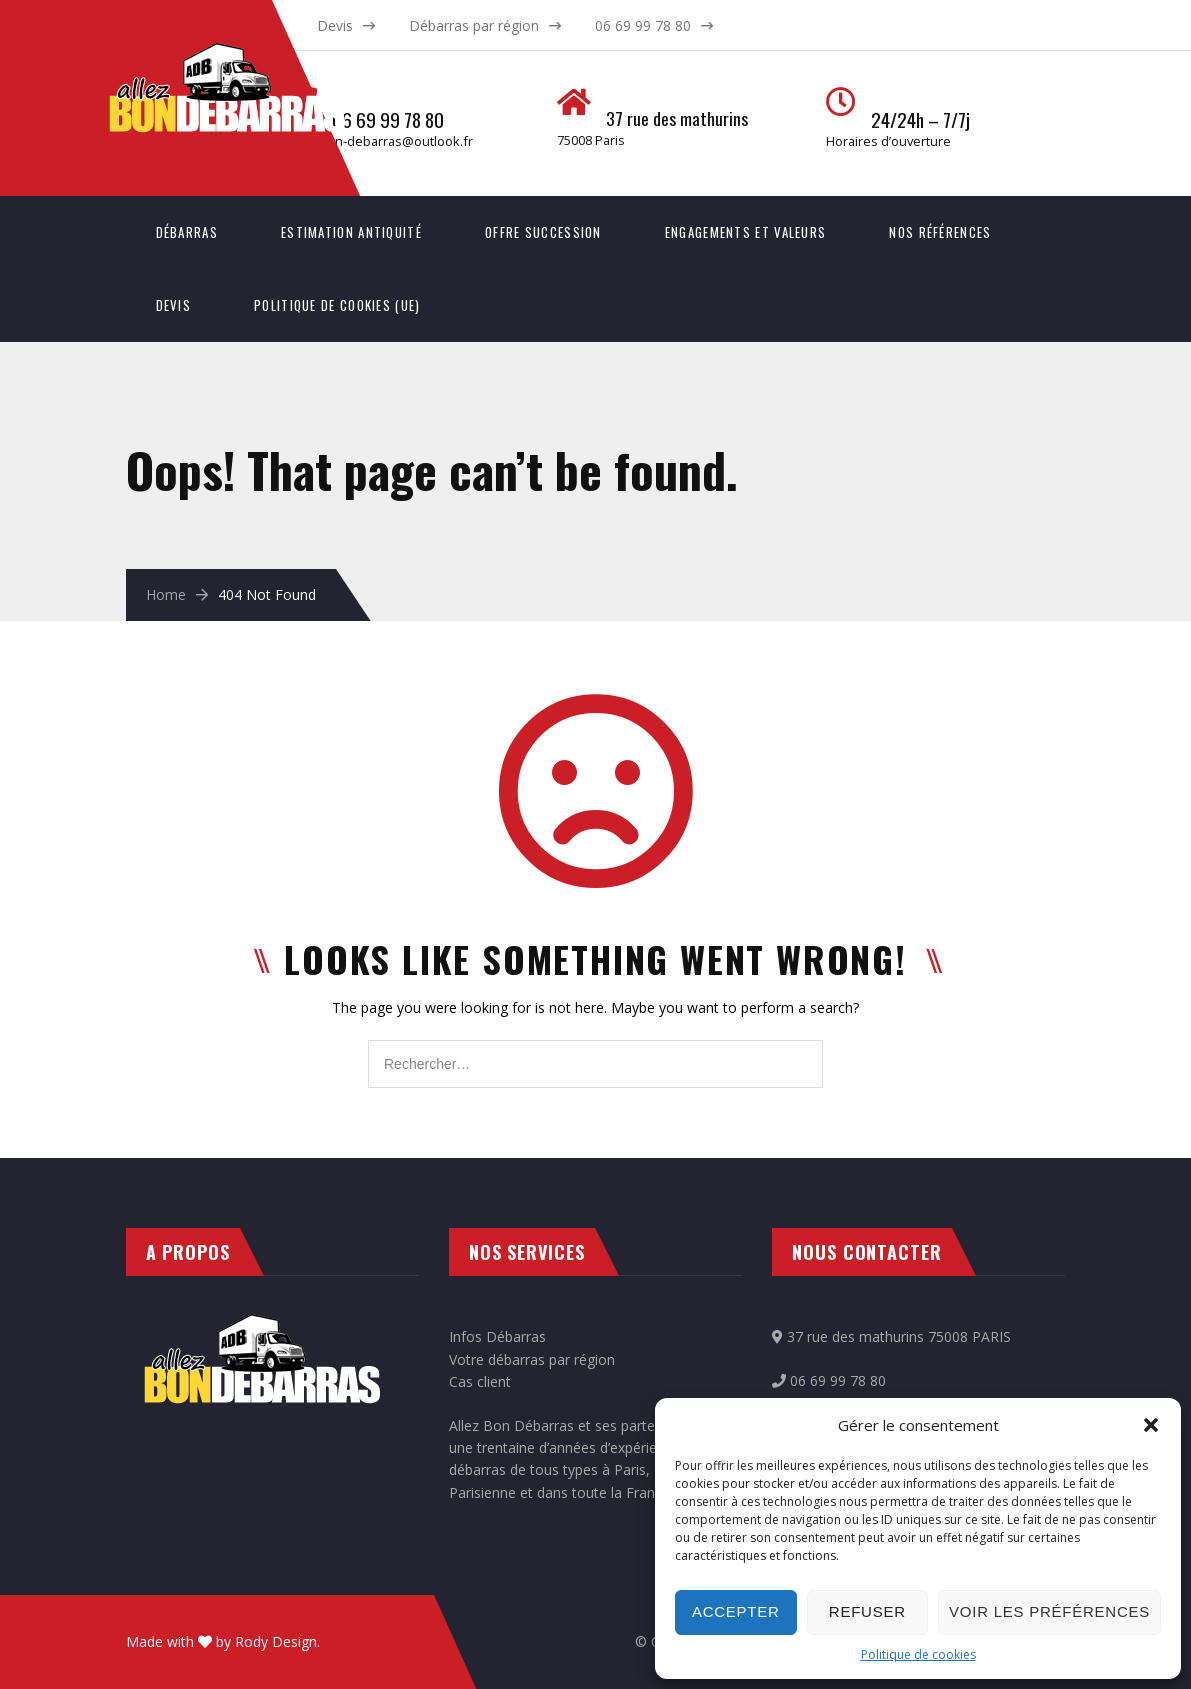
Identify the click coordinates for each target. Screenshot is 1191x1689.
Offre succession (543, 232)
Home (166, 594)
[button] (1151, 1425)
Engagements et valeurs (746, 232)
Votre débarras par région (532, 1359)
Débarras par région (474, 25)
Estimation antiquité (351, 232)
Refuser (867, 1611)
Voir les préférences (1049, 1611)
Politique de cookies (918, 1654)
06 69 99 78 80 (643, 25)
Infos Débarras (497, 1336)
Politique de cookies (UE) (337, 305)
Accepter (736, 1611)
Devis (335, 25)
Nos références (940, 232)
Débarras (187, 232)
